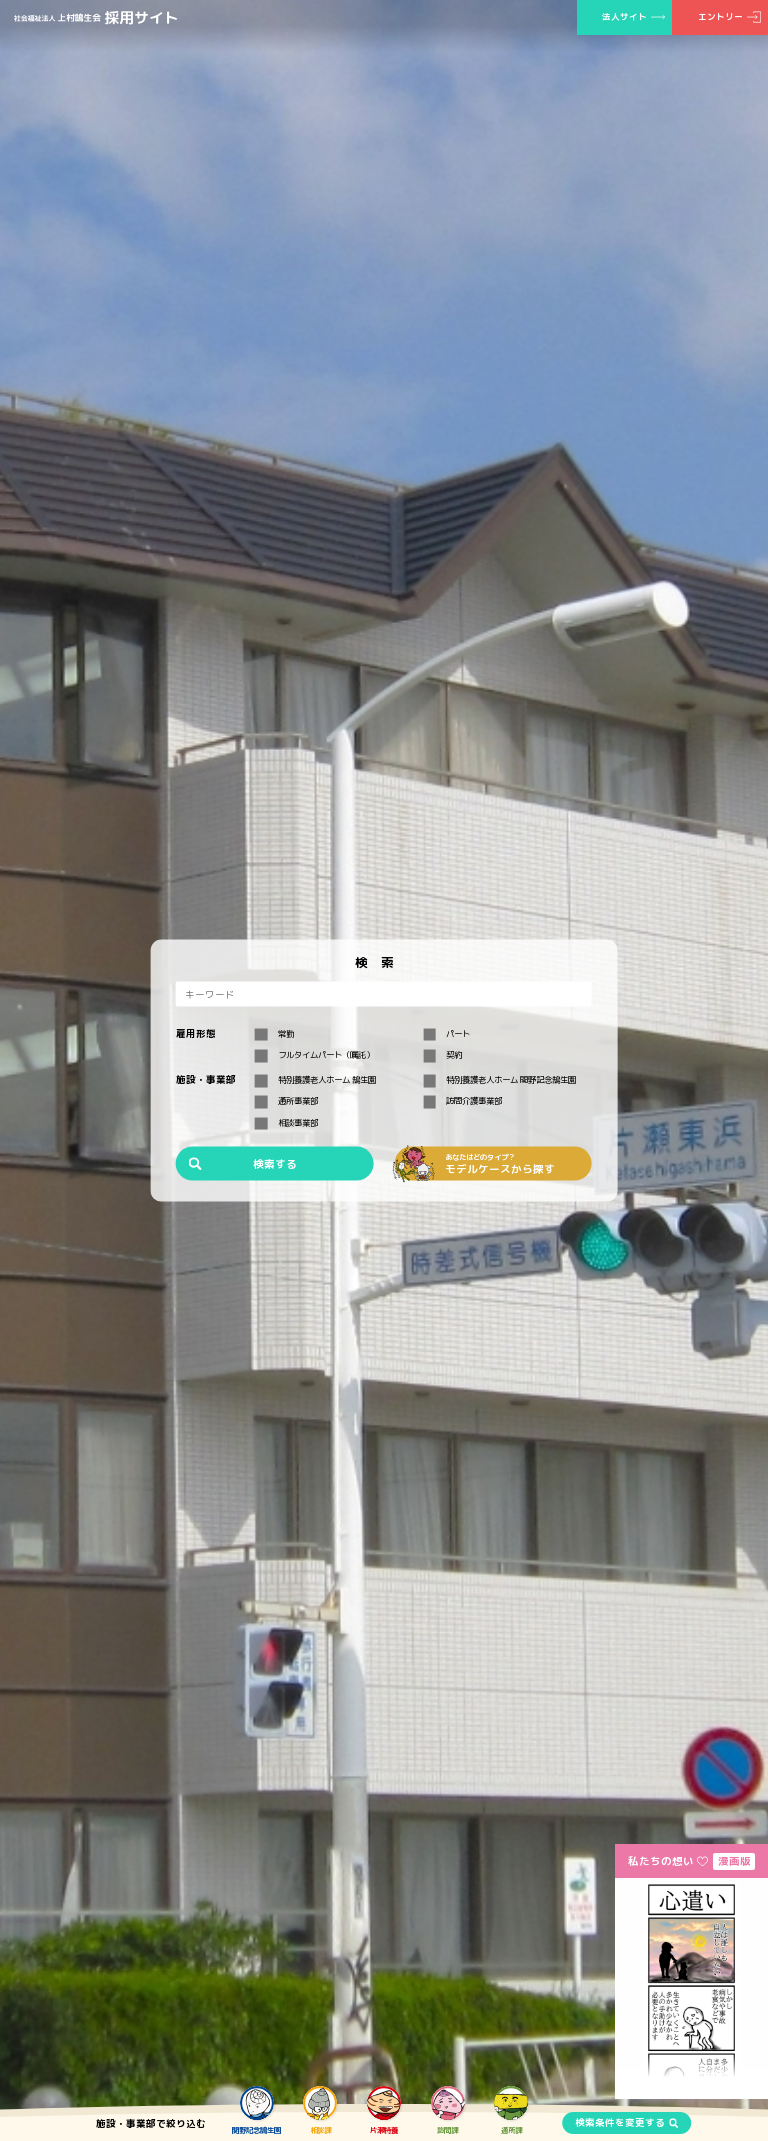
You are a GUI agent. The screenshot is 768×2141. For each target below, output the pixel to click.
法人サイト (624, 17)
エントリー (720, 17)
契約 (442, 1055)
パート (446, 1034)
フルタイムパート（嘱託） (314, 1055)
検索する (275, 1163)
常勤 (274, 1034)
